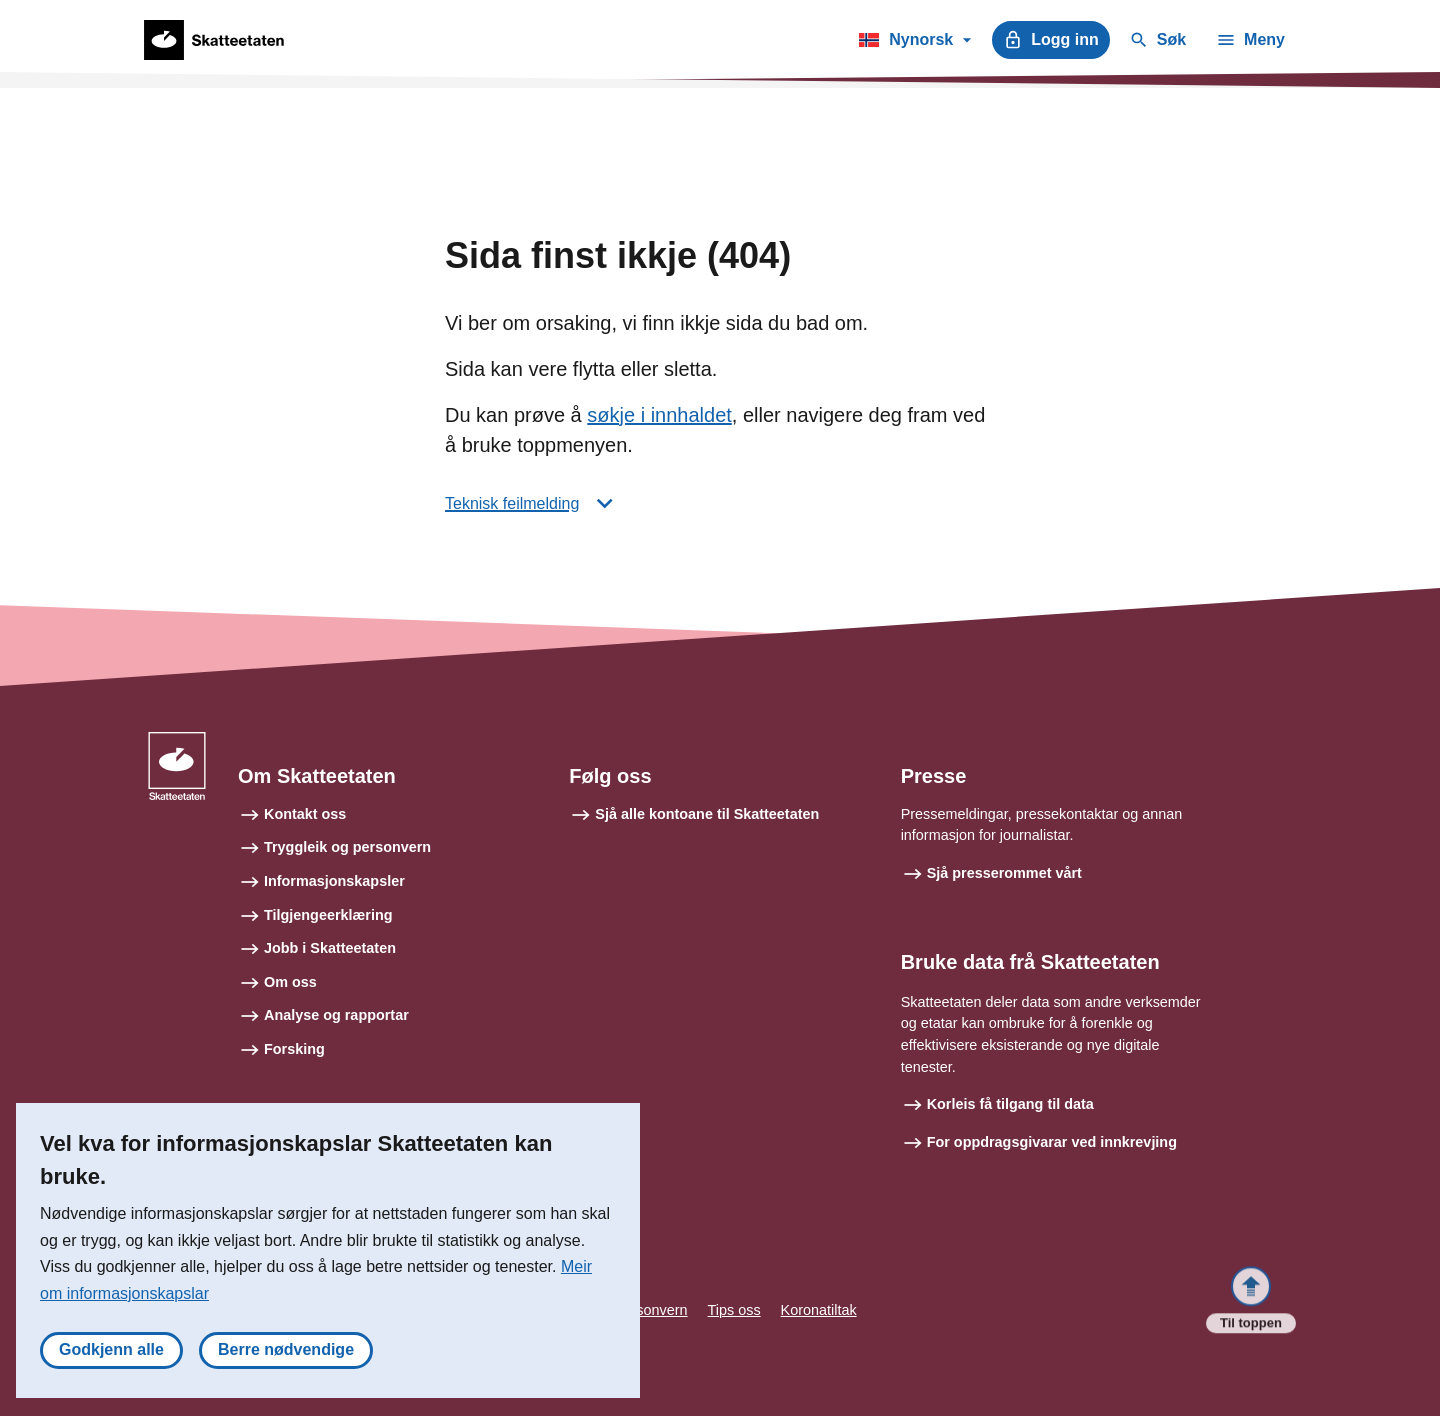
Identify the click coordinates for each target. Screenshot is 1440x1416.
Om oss (290, 982)
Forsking (294, 1049)
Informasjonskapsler (334, 881)
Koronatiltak (819, 1310)
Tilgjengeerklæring (328, 915)
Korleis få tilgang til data (1010, 1104)
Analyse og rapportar (336, 1015)
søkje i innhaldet (659, 415)
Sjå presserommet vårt (1004, 873)
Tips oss (734, 1310)
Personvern (651, 1310)
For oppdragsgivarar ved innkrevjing (1052, 1142)
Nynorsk (914, 43)
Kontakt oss (305, 814)
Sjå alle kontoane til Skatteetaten (707, 814)
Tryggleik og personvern (347, 847)
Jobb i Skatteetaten (330, 948)
